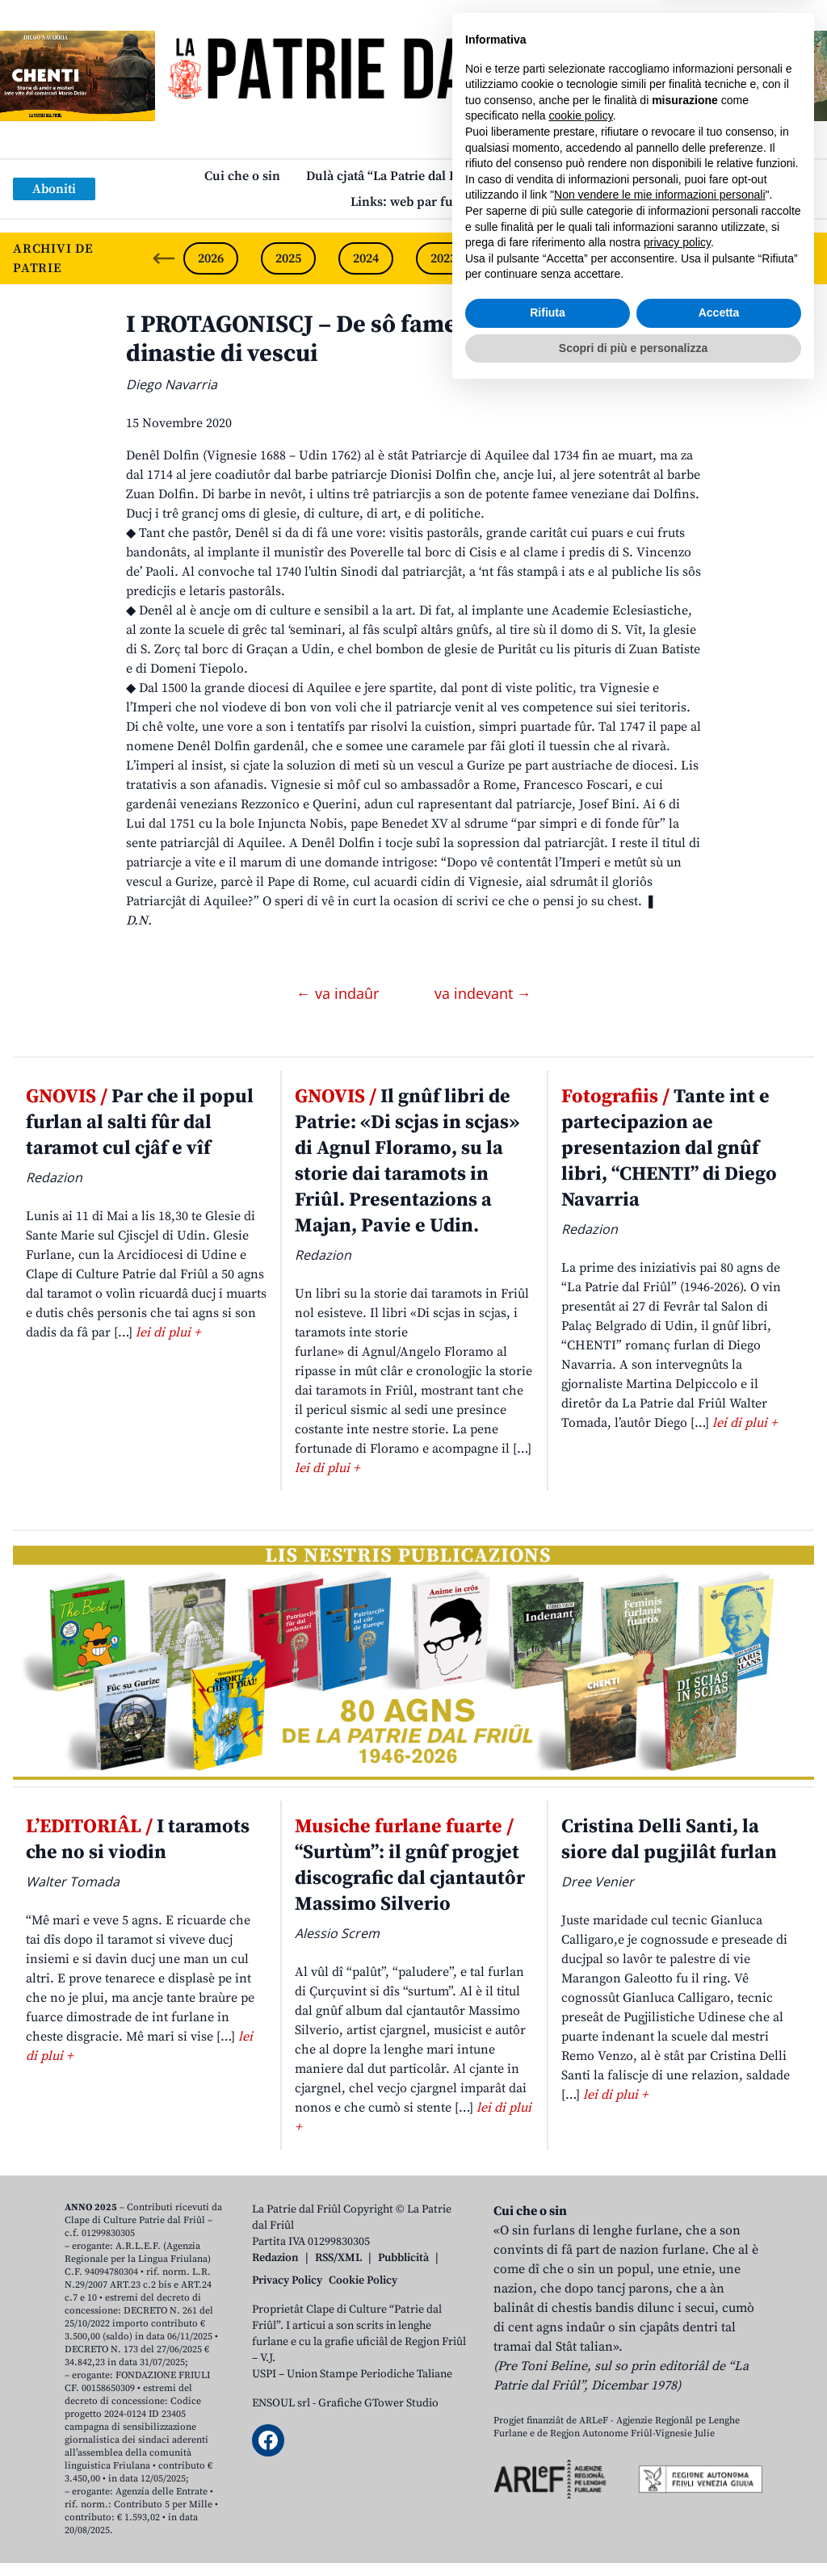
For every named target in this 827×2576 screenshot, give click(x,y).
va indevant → (482, 993)
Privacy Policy (287, 2280)
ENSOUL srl (281, 2403)
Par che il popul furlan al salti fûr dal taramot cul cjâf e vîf (140, 1122)
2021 (598, 258)
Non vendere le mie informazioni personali (659, 2379)
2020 (676, 258)
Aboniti (54, 189)
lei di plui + (168, 1332)
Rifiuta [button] (547, 2496)
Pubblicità (403, 2258)
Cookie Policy (363, 2280)
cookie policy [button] (581, 2299)
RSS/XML (338, 2258)
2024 (366, 258)
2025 (288, 258)
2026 (211, 258)
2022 (521, 258)
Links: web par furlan (414, 202)
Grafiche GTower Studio (378, 2403)
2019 (753, 258)
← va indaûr (339, 993)
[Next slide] (801, 258)
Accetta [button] (719, 2496)
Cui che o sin (242, 176)
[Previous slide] (164, 258)
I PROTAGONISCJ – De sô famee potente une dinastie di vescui (367, 339)
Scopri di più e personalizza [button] (633, 2531)
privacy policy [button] (677, 2426)
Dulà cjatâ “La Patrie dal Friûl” (395, 176)
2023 (443, 258)
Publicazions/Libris (566, 176)
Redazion (275, 2258)
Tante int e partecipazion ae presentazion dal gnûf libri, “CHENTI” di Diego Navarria (669, 1148)
